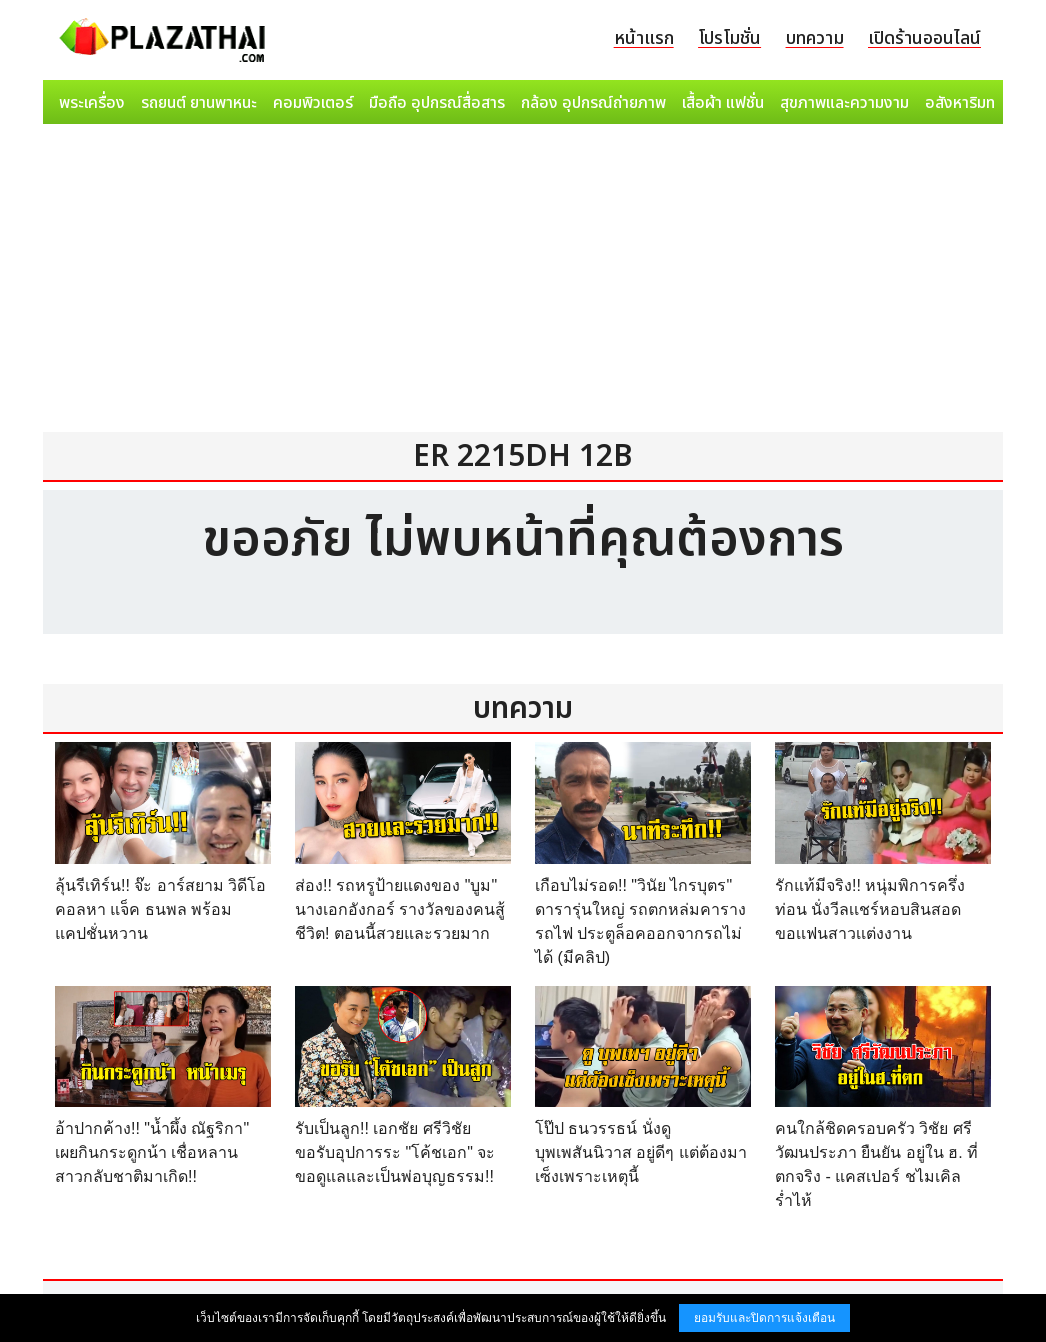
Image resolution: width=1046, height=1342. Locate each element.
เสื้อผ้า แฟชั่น (723, 103)
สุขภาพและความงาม (844, 103)
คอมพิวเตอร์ (313, 103)
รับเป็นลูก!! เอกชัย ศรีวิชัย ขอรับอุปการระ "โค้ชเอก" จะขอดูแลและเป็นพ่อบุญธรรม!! (395, 1152)
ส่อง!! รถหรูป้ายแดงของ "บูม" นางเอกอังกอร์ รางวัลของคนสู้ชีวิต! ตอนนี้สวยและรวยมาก (400, 909)
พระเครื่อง (92, 103)
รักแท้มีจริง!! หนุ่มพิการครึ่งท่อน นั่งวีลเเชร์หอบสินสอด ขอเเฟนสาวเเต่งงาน (870, 909)
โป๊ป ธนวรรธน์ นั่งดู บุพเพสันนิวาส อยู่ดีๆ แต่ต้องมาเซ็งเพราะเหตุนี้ (641, 1152)
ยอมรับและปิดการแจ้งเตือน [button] (764, 1318)
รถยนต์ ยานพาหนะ (199, 103)
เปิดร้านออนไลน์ (924, 38)
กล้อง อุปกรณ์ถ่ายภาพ (593, 103)
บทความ (815, 38)
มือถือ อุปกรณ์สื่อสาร (437, 103)
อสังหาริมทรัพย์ (974, 103)
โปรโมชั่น (729, 38)
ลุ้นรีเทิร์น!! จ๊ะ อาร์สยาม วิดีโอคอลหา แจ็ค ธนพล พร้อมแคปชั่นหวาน (160, 909)
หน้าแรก (644, 38)
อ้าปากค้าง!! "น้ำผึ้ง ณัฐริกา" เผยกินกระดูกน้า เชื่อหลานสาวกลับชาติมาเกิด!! (152, 1152)
